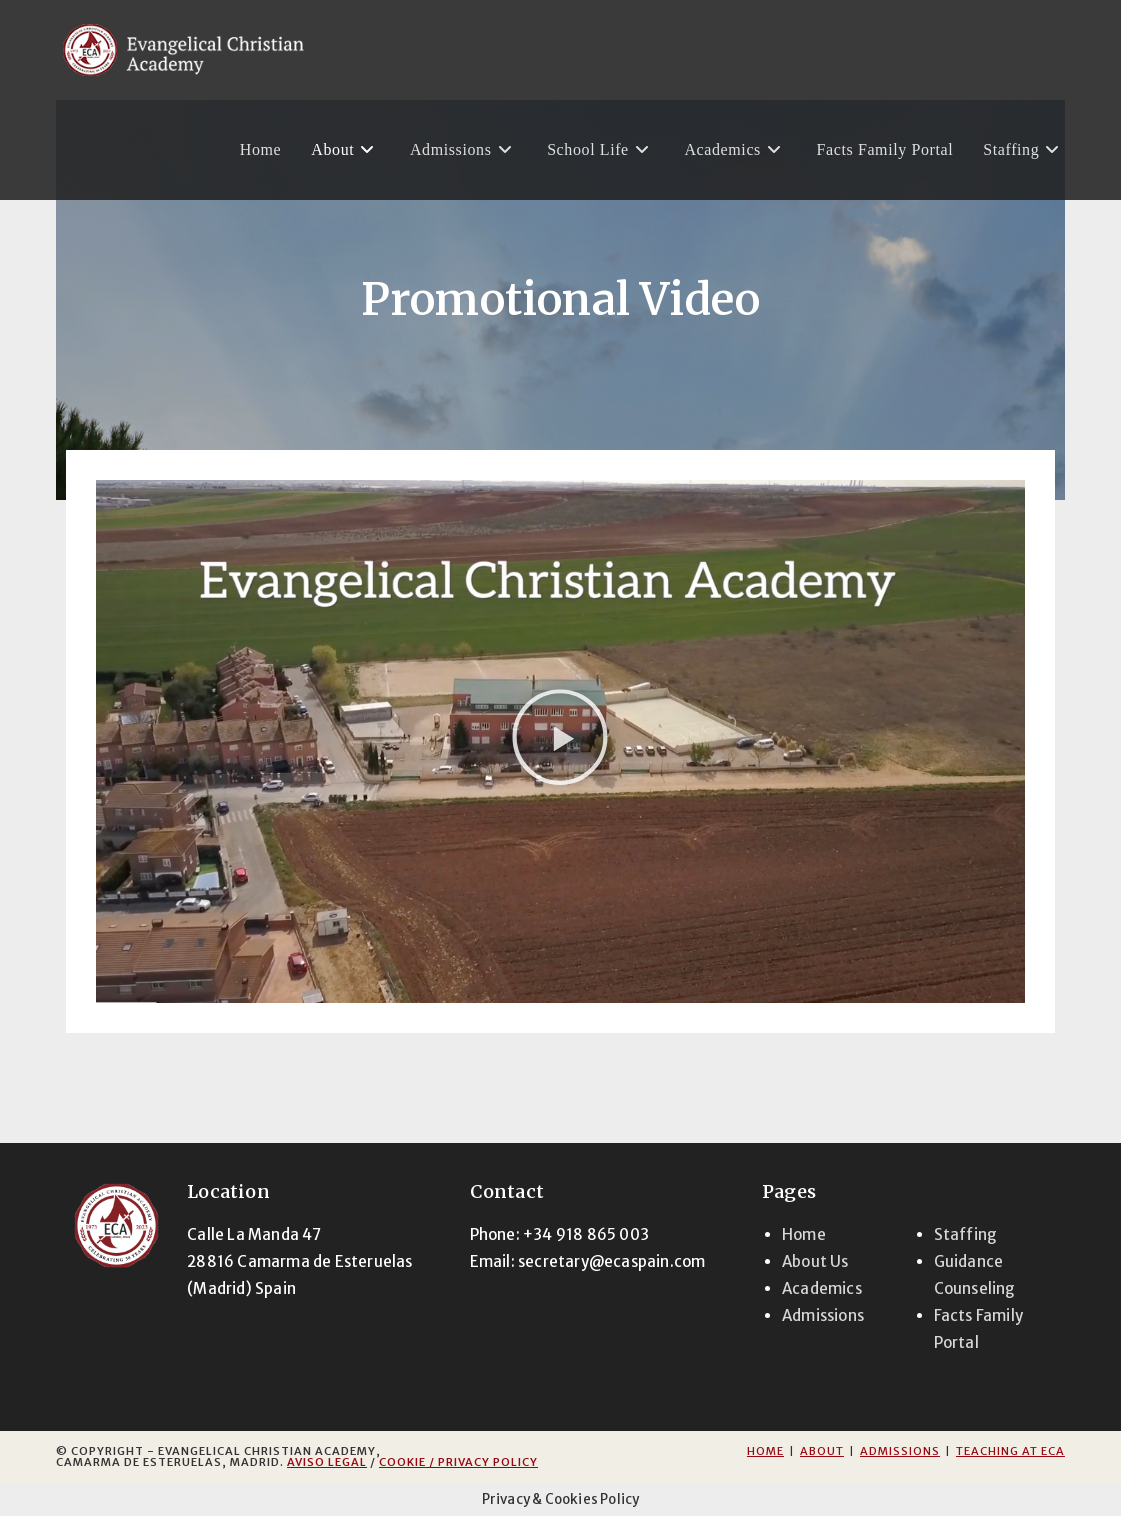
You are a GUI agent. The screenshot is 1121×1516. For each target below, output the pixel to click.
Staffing (966, 1234)
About (822, 1451)
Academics (822, 1288)
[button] (560, 741)
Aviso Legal (327, 1462)
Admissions (823, 1315)
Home (804, 1234)
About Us (815, 1261)
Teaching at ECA (1010, 1451)
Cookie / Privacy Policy (458, 1462)
